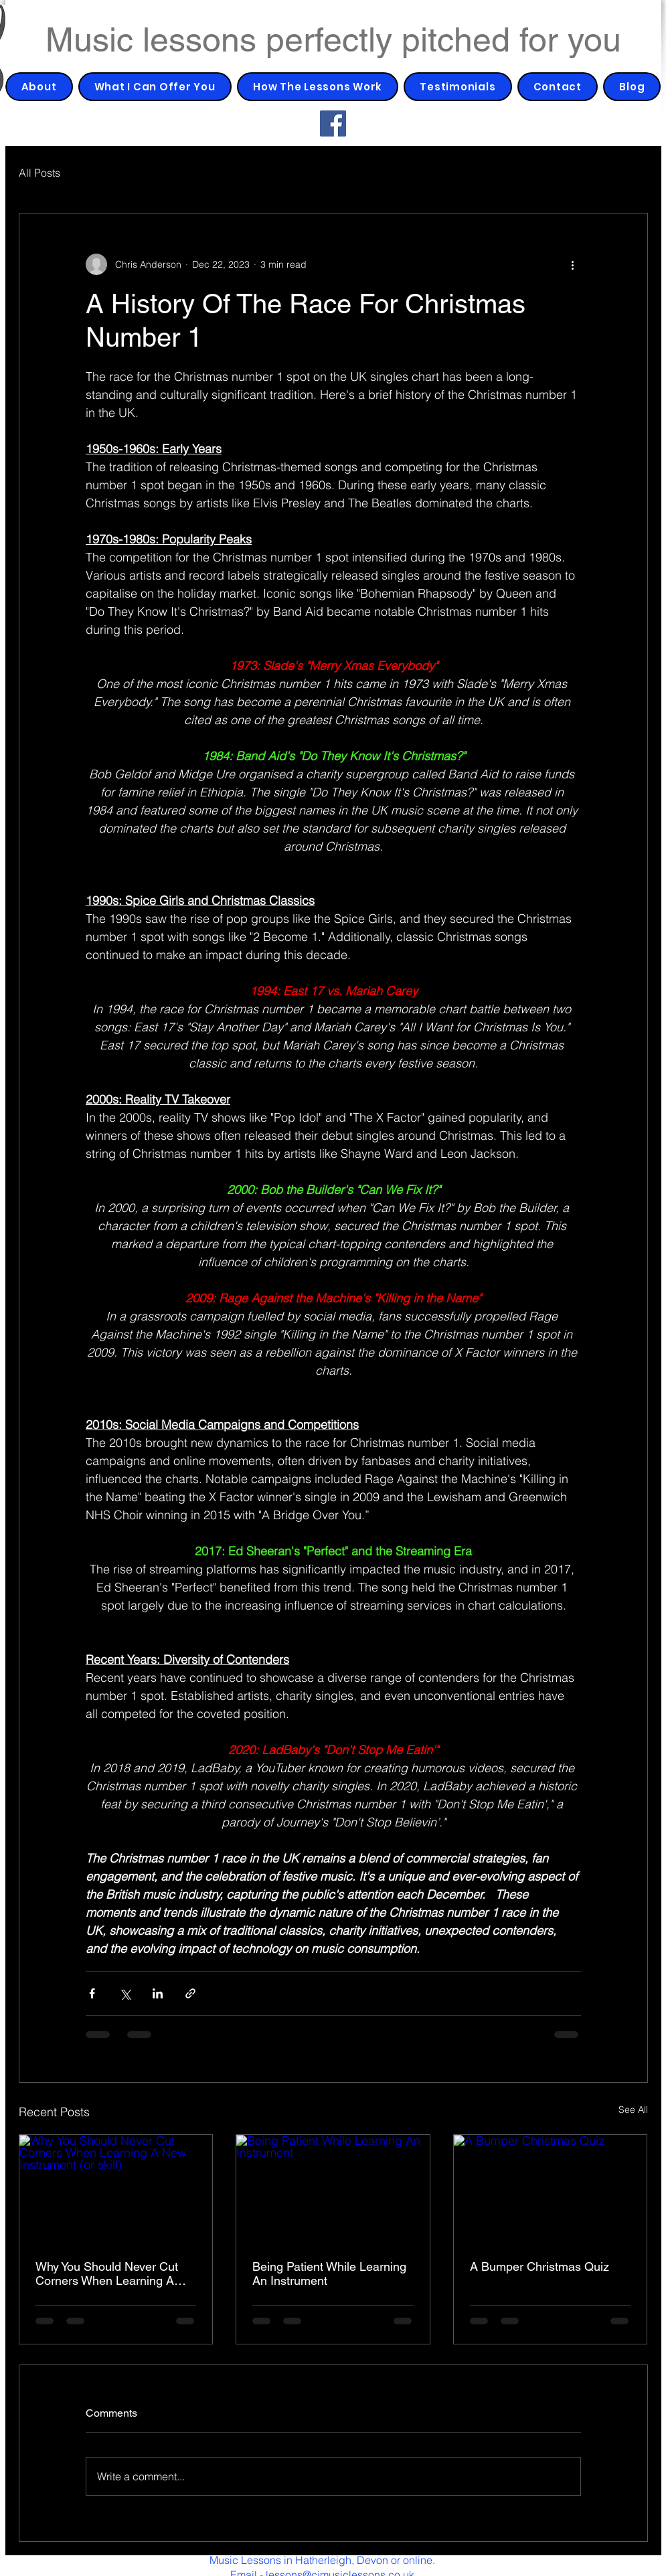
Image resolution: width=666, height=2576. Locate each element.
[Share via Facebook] (92, 1993)
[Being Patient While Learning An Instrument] (333, 2189)
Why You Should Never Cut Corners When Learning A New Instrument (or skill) (106, 2273)
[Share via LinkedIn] (157, 1993)
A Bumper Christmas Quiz (539, 2266)
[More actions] (573, 264)
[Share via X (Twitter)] (124, 1993)
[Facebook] (333, 123)
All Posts (39, 172)
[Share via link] (190, 1993)
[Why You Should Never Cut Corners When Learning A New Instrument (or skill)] (116, 2189)
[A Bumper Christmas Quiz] (550, 2189)
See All (633, 2109)
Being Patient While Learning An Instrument (329, 2273)
